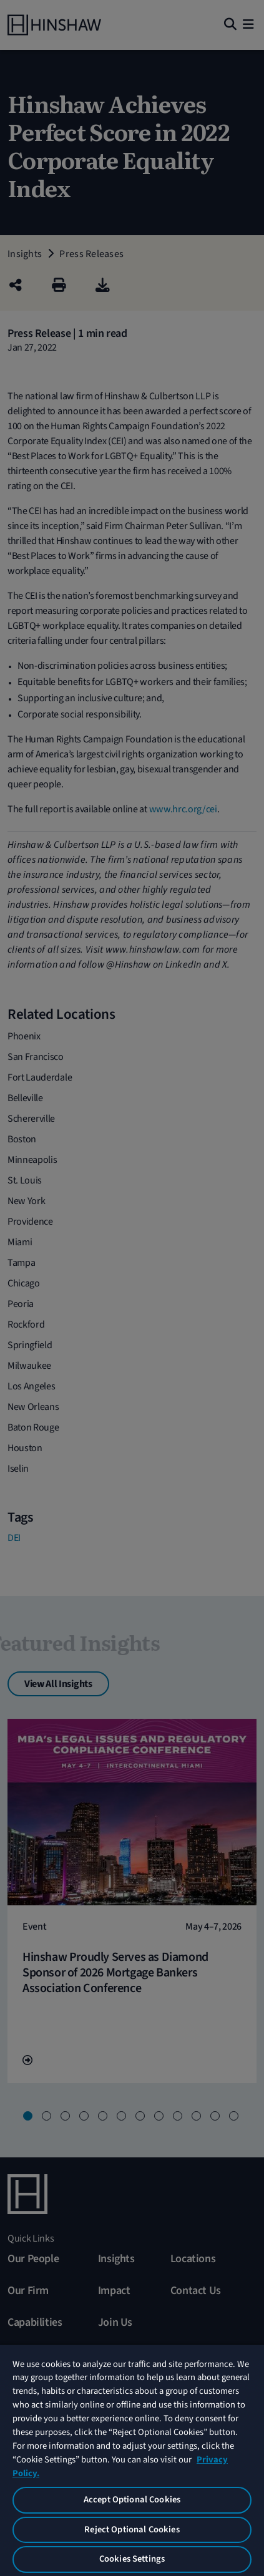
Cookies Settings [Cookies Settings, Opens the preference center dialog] (132, 2558)
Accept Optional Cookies (132, 2499)
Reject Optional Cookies (131, 2529)
